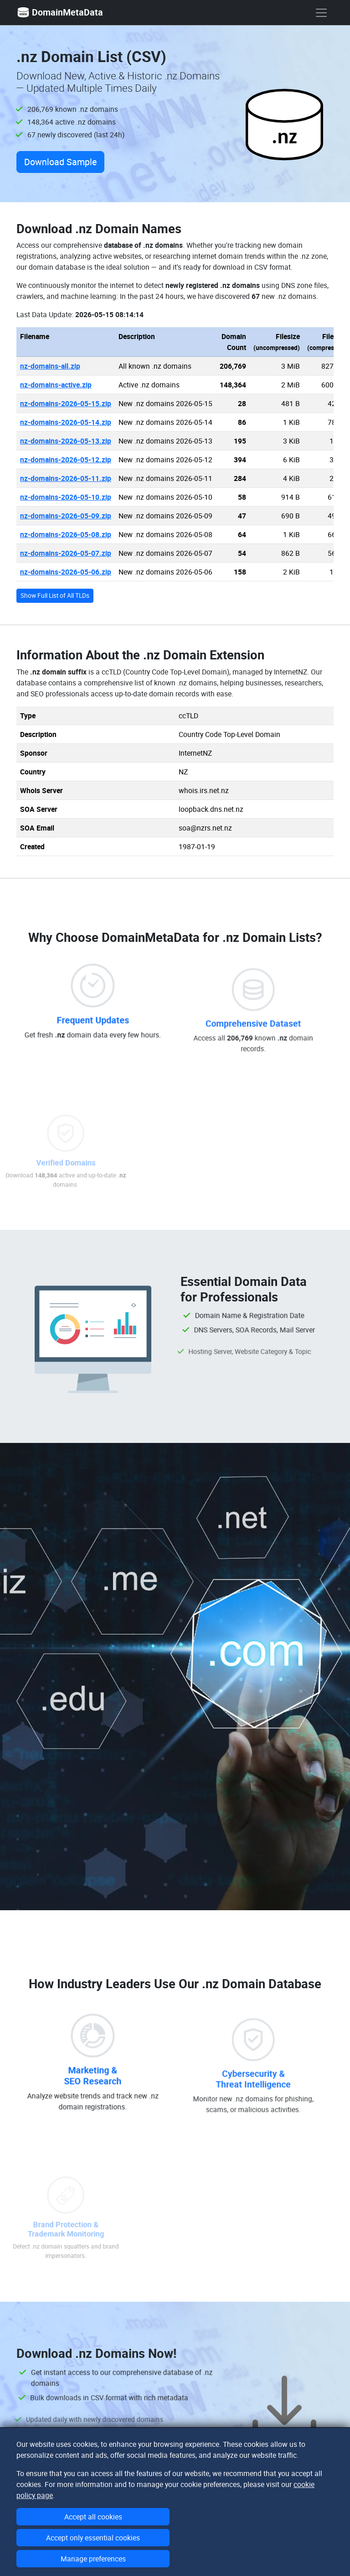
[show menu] (321, 12)
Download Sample (60, 162)
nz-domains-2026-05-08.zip (65, 534)
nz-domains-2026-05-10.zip (65, 497)
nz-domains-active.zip (56, 385)
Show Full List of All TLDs (55, 595)
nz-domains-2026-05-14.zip (65, 422)
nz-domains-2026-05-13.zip (65, 441)
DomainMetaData (59, 12)
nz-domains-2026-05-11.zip (65, 478)
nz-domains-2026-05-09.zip (65, 516)
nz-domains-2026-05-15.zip (65, 403)
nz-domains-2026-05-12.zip (65, 460)
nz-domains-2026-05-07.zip (65, 553)
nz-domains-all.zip (50, 366)
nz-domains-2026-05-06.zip (65, 572)
